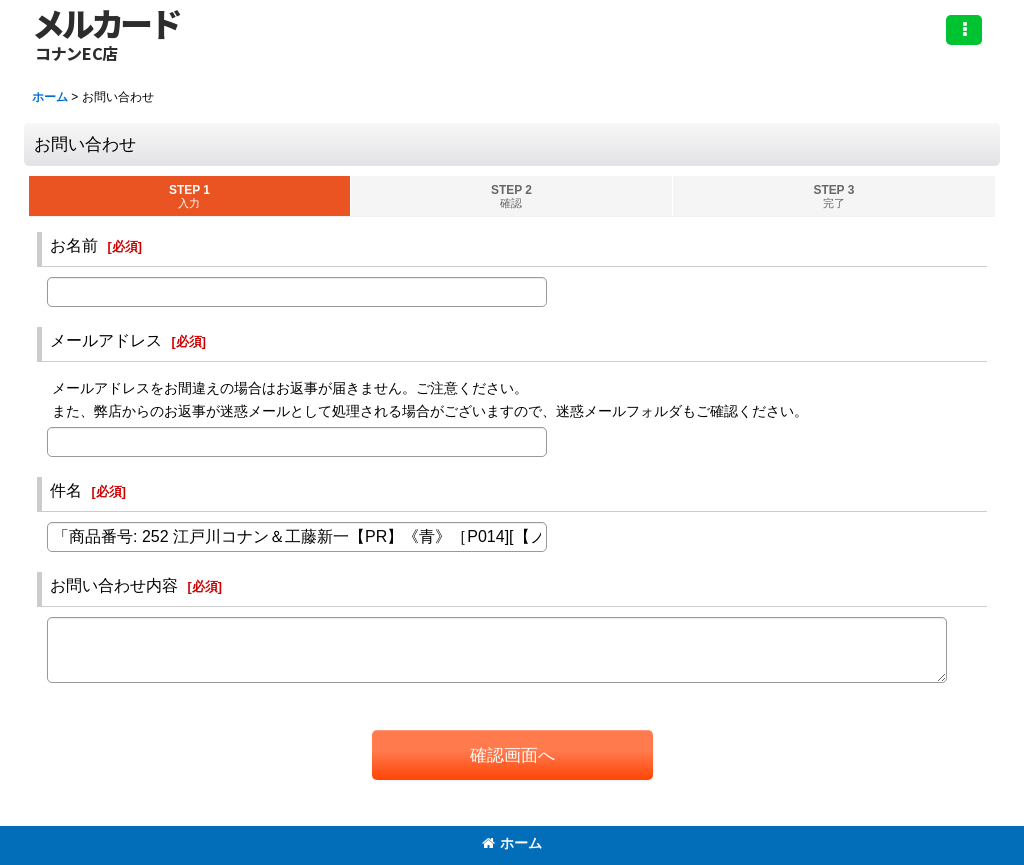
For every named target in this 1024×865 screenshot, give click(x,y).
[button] (964, 30)
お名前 (74, 245)
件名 (66, 490)
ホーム (512, 843)
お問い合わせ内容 (114, 585)
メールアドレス (106, 340)
